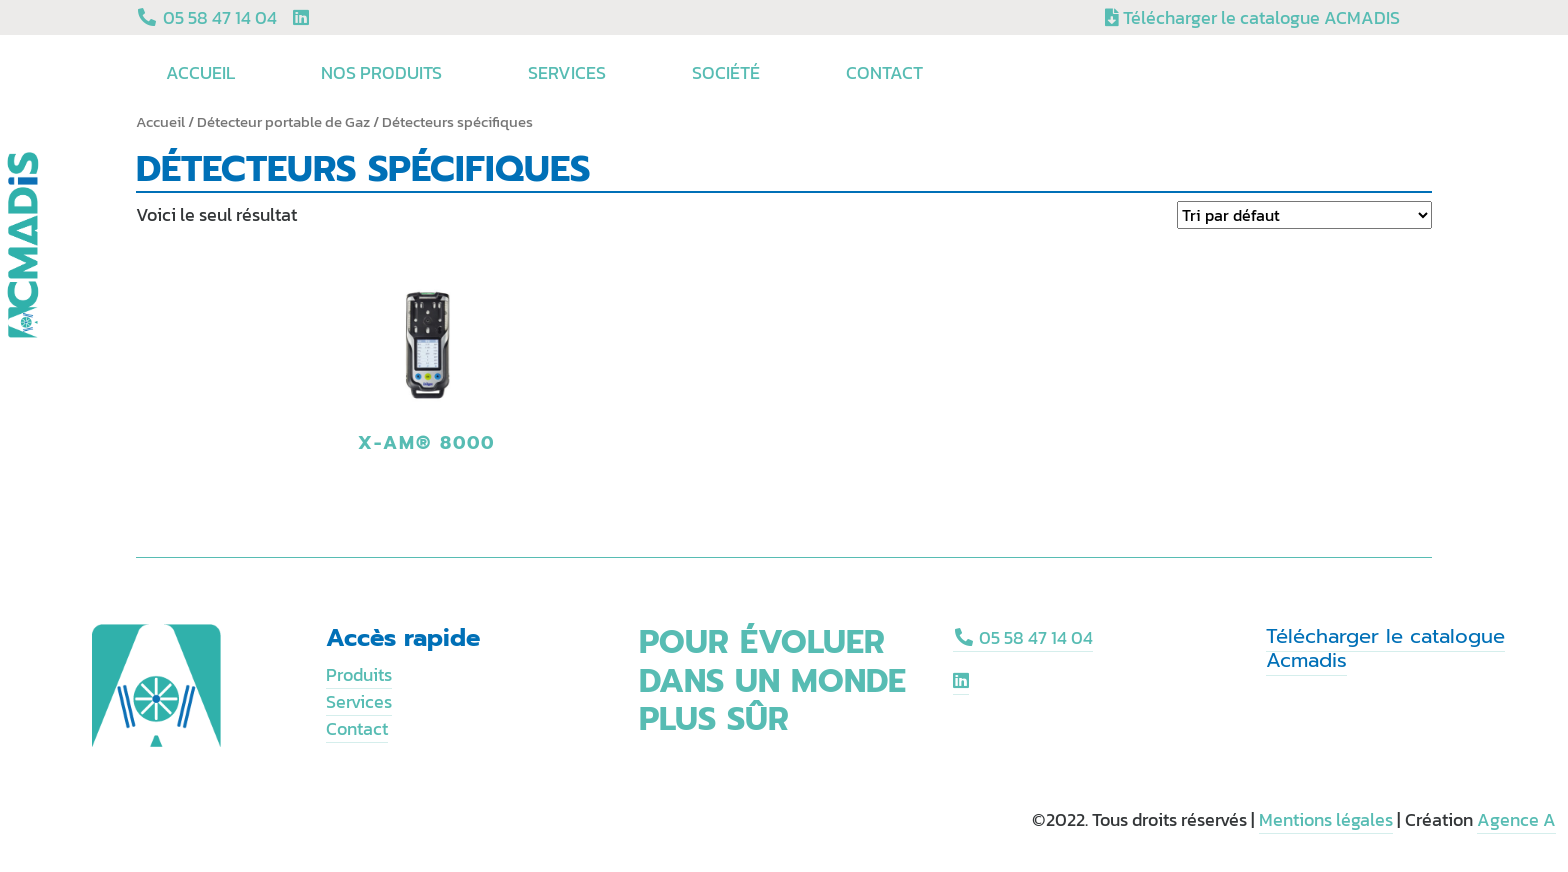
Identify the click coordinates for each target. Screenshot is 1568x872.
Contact (884, 72)
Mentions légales (1326, 819)
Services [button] (570, 72)
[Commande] (1304, 215)
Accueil (203, 72)
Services (359, 701)
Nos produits (384, 72)
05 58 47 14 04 (1023, 637)
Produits (359, 674)
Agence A (1516, 819)
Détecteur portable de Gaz (283, 122)
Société (729, 72)
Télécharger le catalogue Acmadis (1385, 648)
